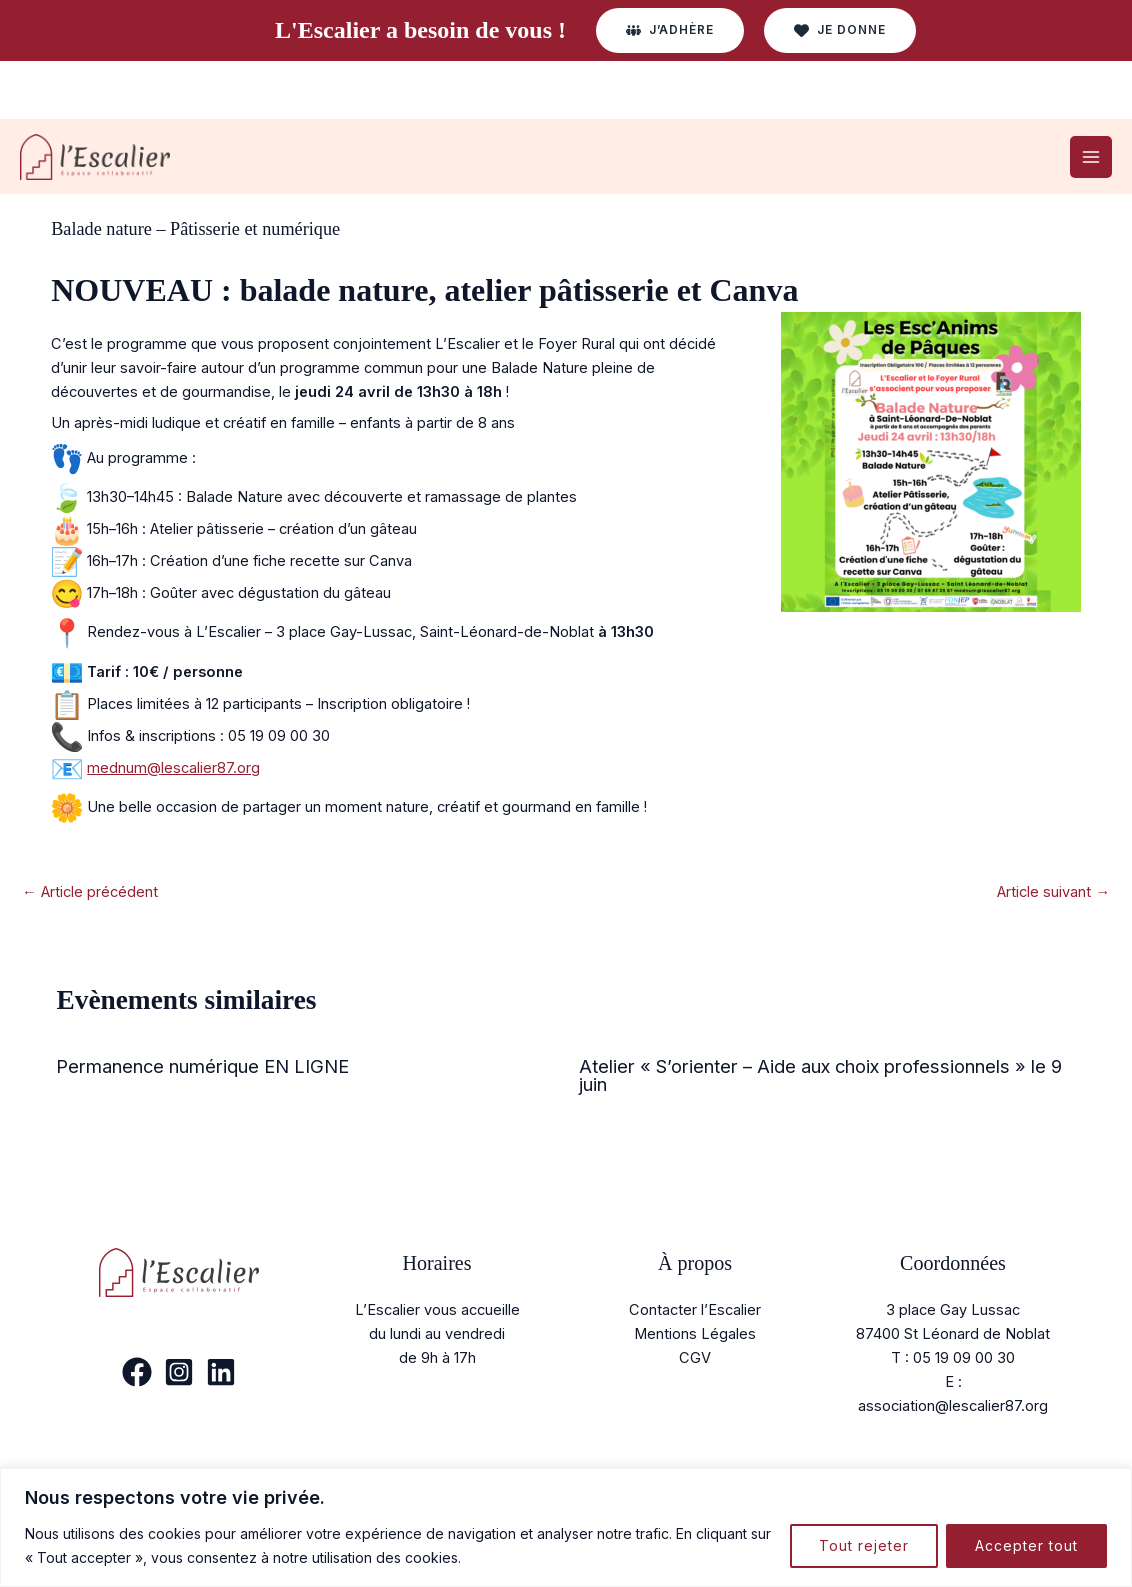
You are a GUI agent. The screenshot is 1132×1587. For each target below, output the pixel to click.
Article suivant (1053, 892)
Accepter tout (1026, 1545)
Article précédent (90, 892)
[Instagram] (179, 1372)
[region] (566, 1527)
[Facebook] (137, 1372)
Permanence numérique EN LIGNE (202, 1066)
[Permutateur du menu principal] (1091, 157)
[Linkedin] (221, 1372)
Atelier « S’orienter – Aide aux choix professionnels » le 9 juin (820, 1075)
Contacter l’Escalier (695, 1310)
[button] (670, 30)
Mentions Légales (695, 1334)
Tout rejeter (864, 1545)
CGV (695, 1358)
